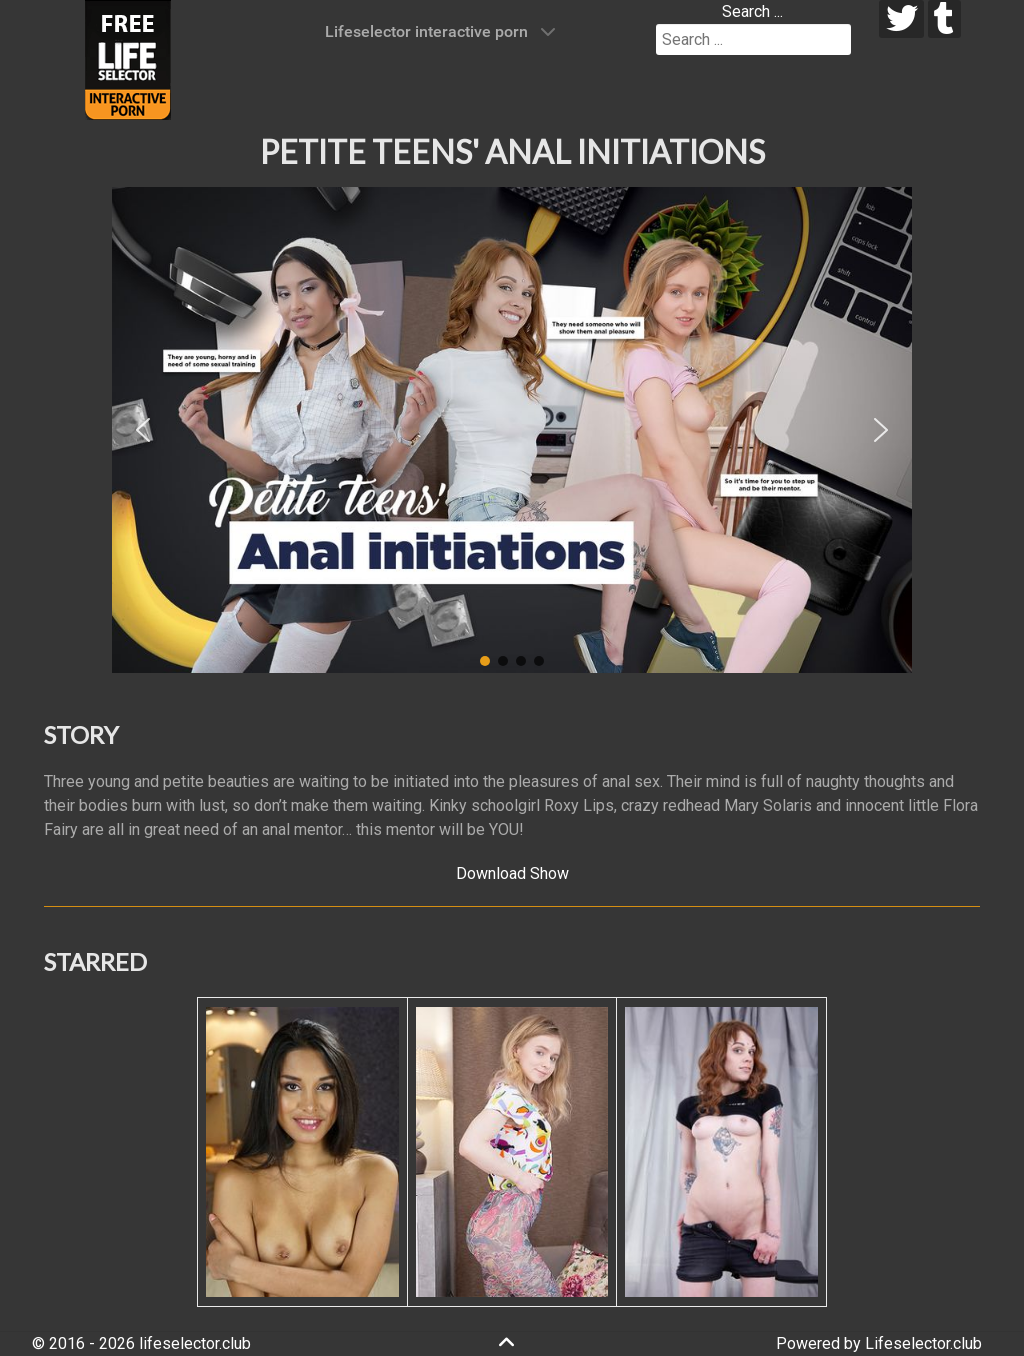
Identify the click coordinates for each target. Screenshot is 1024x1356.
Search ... (752, 11)
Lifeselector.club (923, 1343)
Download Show (512, 873)
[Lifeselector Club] (128, 58)
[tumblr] (944, 19)
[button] (143, 430)
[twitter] (901, 19)
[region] (512, 430)
